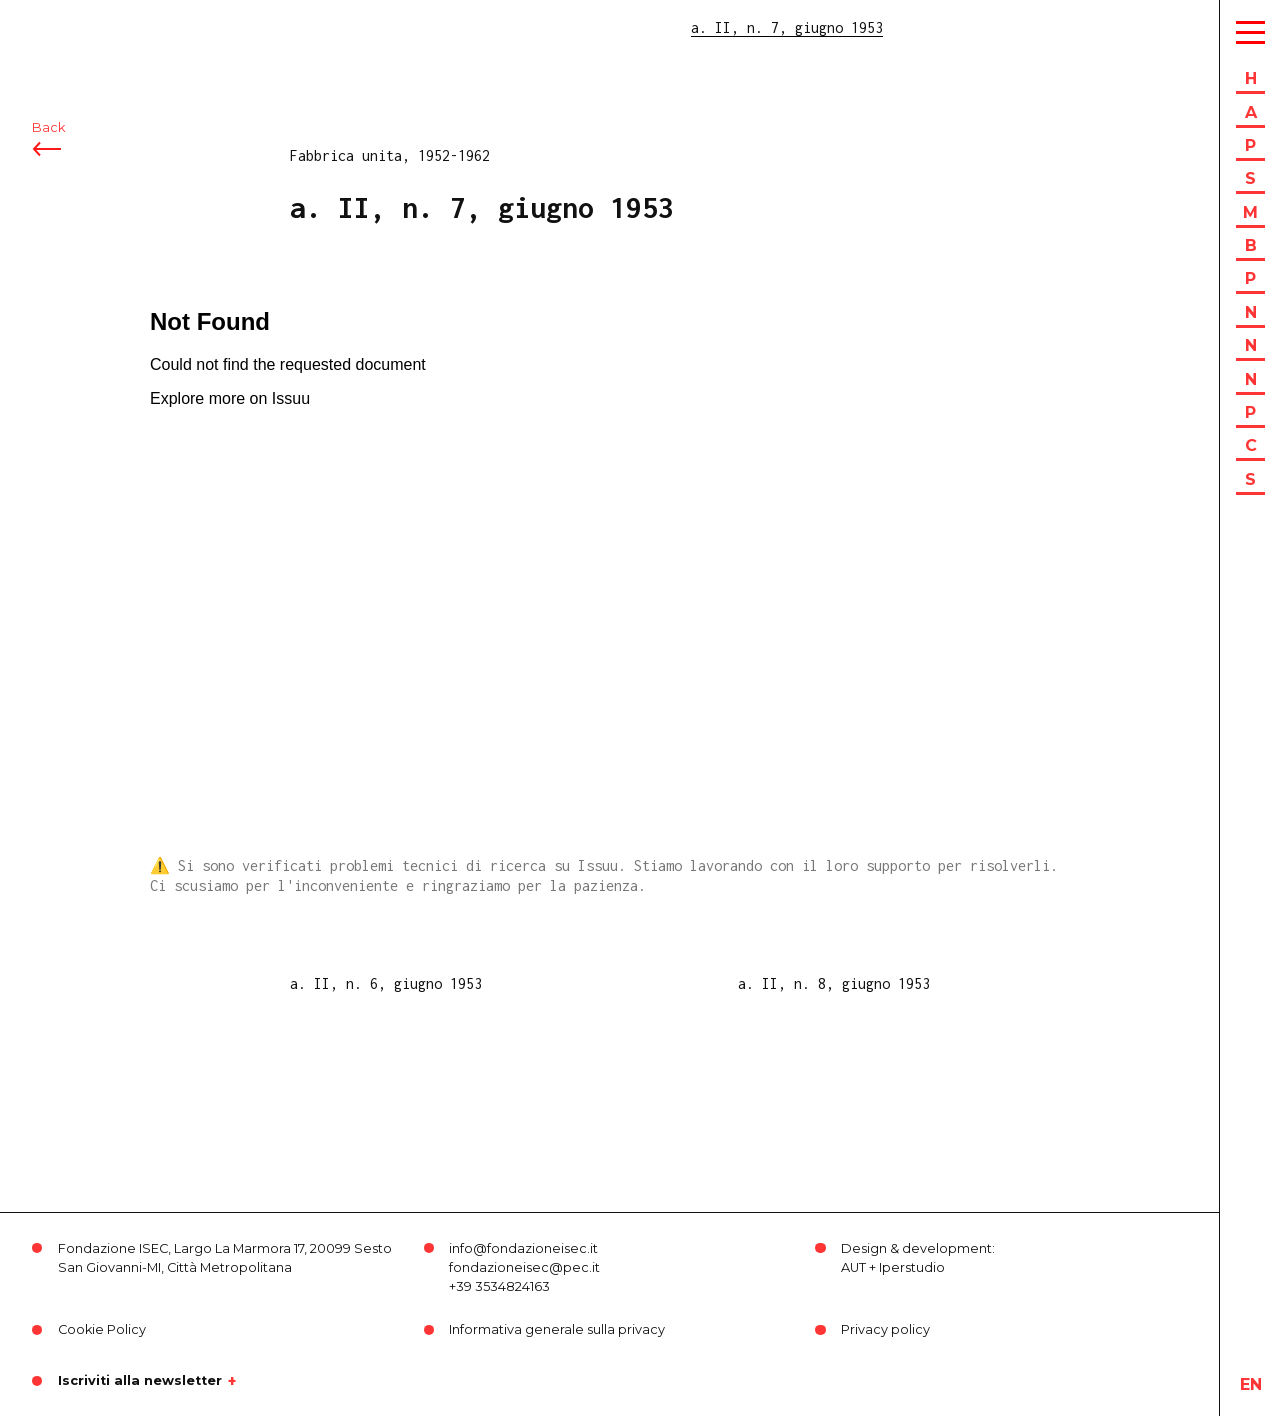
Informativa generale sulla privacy (557, 1329)
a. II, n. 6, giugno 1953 (386, 983)
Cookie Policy (102, 1329)
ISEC (68, 27)
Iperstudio (912, 1267)
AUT (853, 1267)
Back (48, 127)
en (1251, 1384)
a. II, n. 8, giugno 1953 (834, 983)
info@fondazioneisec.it (523, 1248)
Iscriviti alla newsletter (140, 1381)
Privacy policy (885, 1329)
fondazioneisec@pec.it (524, 1267)
